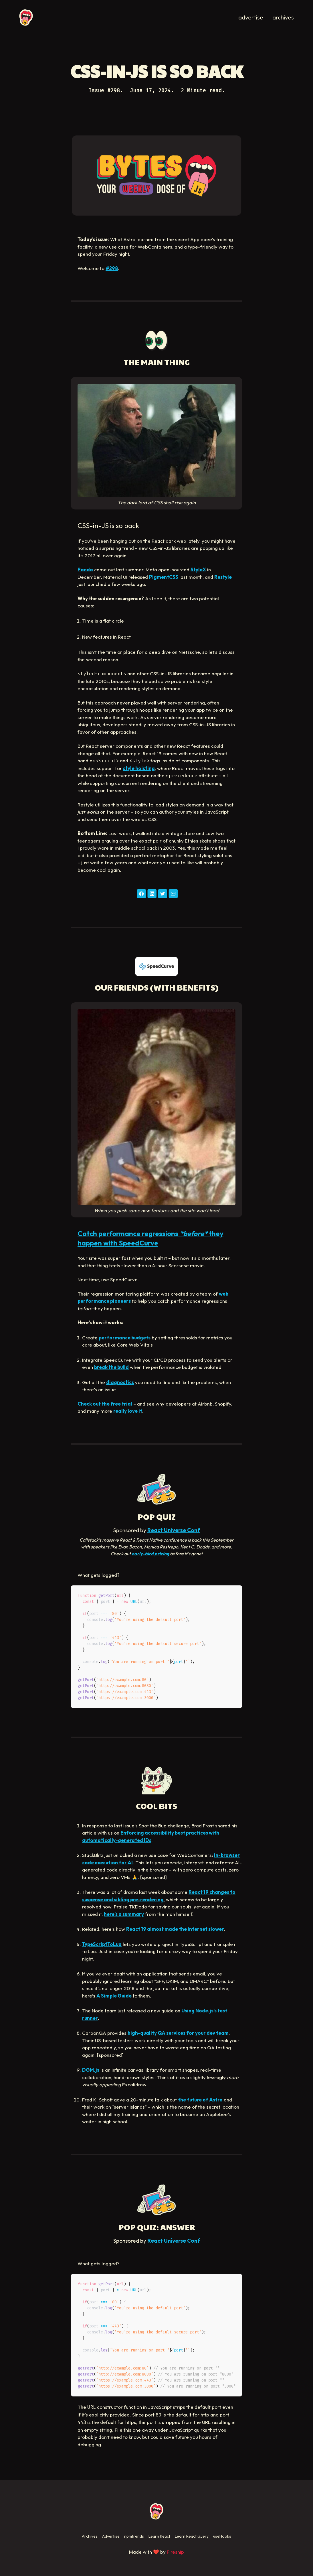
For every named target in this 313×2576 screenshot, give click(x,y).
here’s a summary (124, 1914)
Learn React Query (192, 2536)
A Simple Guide (114, 1996)
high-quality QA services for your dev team (178, 2033)
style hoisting (139, 768)
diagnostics (120, 1382)
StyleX (198, 569)
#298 (112, 268)
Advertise (111, 2536)
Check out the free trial (105, 1404)
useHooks (222, 2536)
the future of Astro (200, 2100)
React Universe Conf (173, 1530)
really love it (127, 1411)
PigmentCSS (163, 577)
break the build (111, 1367)
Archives (90, 2536)
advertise (250, 17)
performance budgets (124, 1338)
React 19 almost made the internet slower (175, 1929)
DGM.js (90, 2070)
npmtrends (134, 2536)
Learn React (159, 2536)
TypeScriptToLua (102, 1944)
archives (283, 17)
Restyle (223, 577)
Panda (85, 569)
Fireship (175, 2552)
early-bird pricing (150, 1553)
